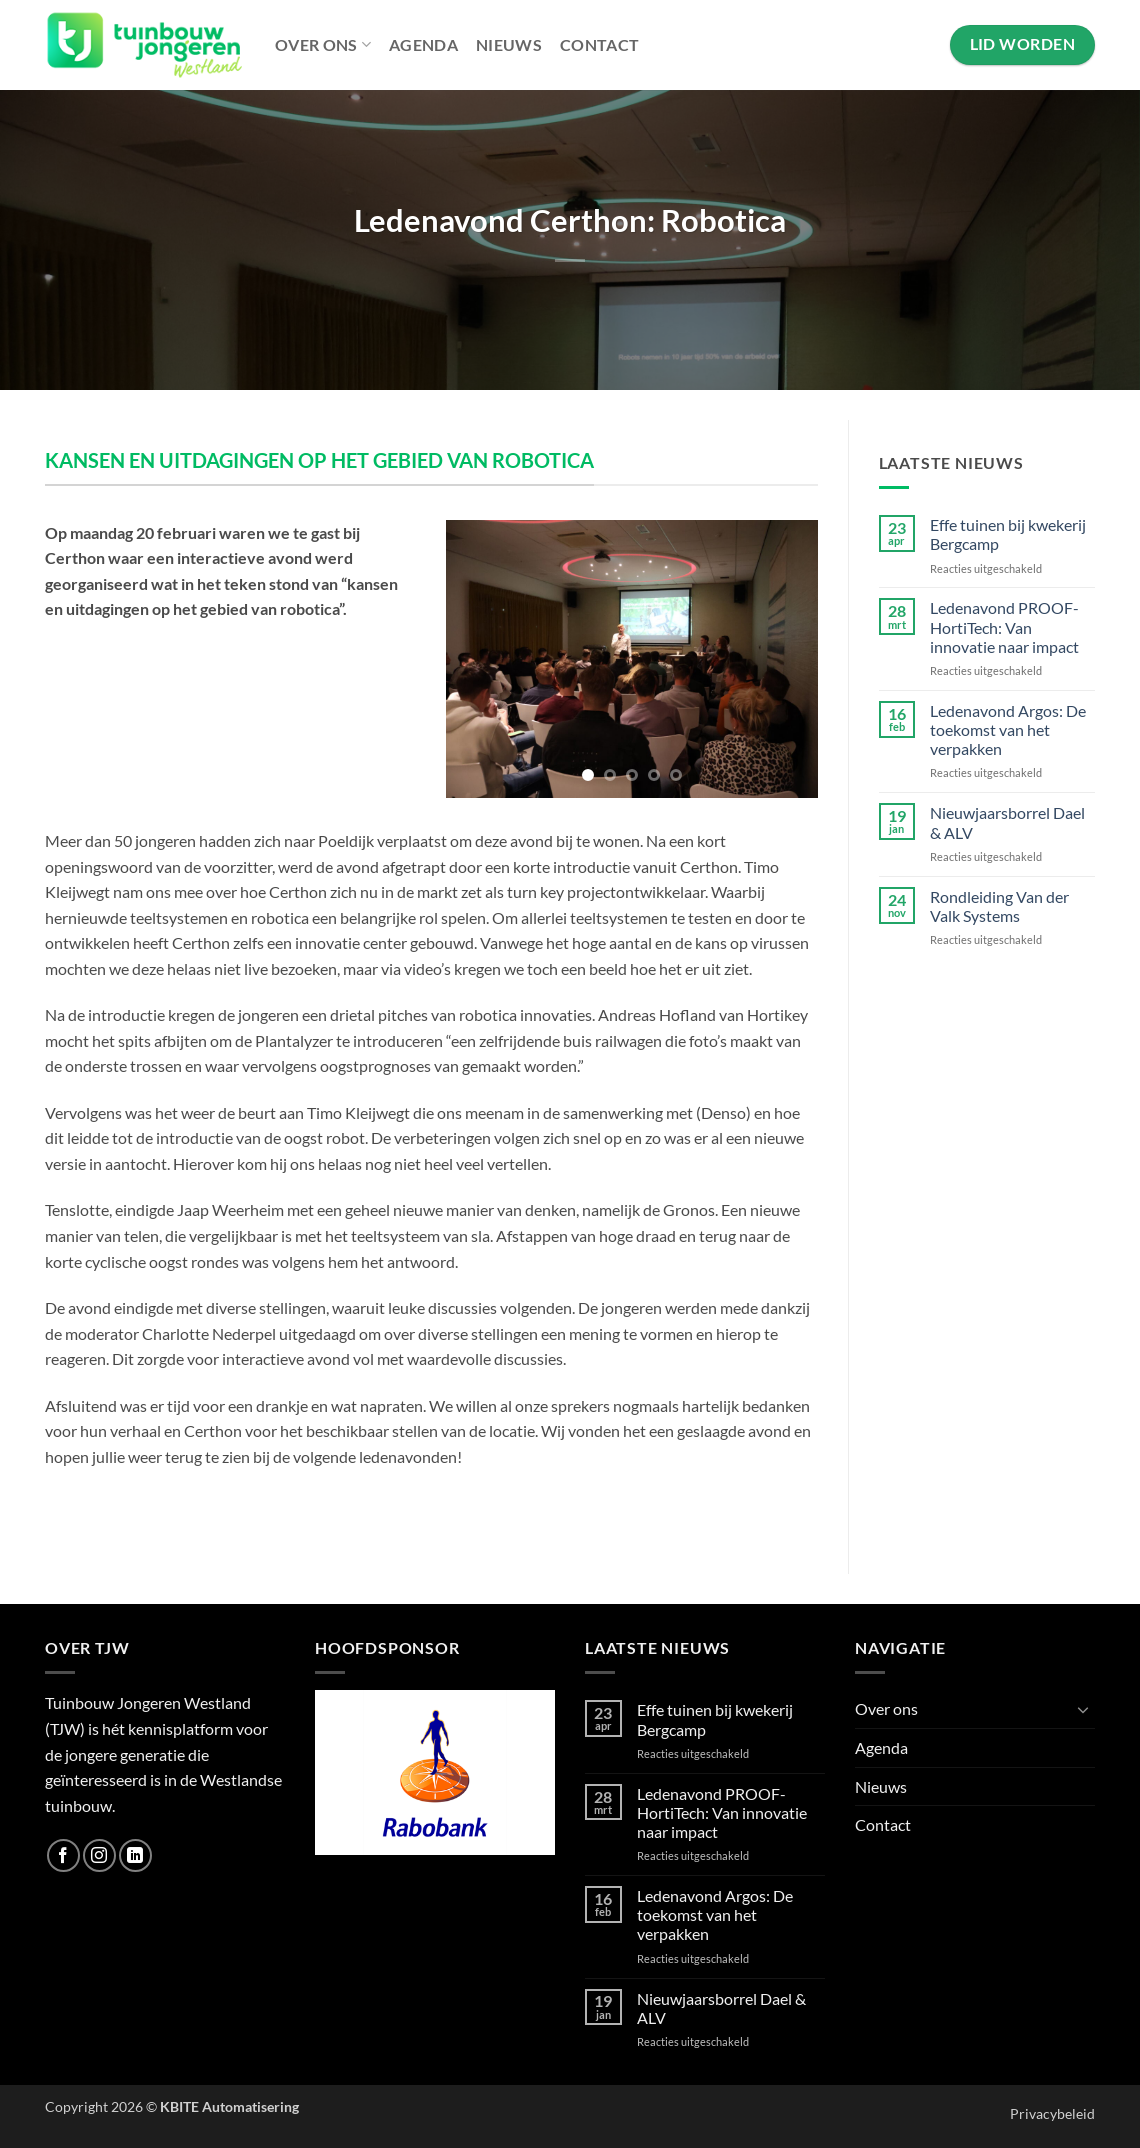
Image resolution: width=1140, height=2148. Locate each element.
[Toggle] (1083, 1709)
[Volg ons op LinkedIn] (135, 1855)
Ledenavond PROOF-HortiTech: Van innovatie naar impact (1004, 626)
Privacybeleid (1052, 2113)
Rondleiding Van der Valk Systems (999, 906)
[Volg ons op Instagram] (99, 1855)
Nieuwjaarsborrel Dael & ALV (1007, 822)
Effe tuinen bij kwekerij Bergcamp (1008, 534)
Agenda (423, 44)
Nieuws (509, 44)
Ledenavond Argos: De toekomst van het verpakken (1008, 729)
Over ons (323, 44)
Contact (599, 44)
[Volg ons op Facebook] (63, 1855)
